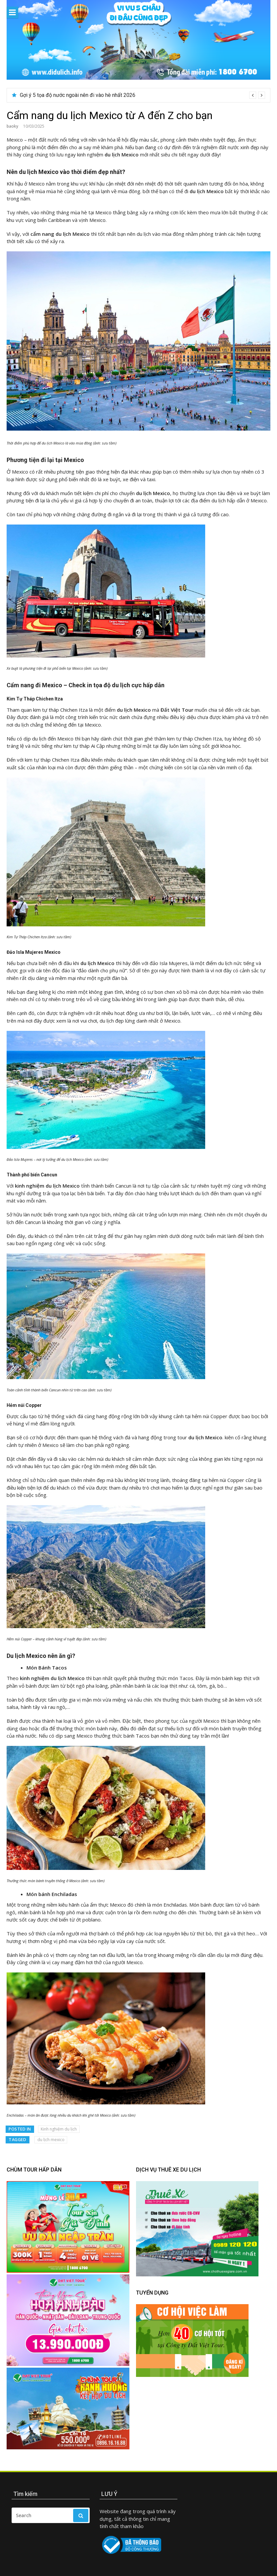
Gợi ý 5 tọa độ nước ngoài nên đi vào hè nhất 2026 (77, 95)
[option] (142, 95)
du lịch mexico (51, 2139)
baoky (12, 126)
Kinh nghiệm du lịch (59, 2129)
